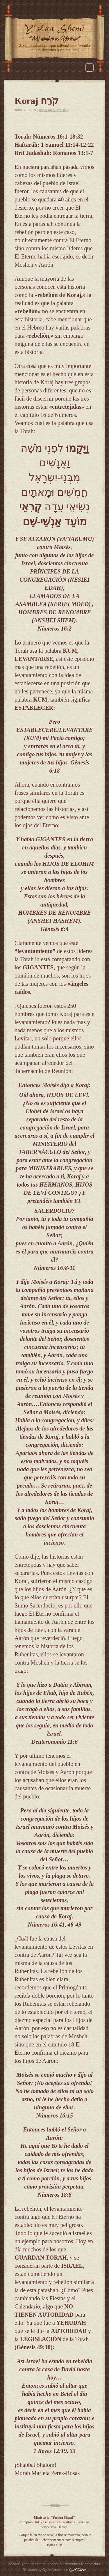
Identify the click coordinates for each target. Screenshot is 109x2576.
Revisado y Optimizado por (55, 2570)
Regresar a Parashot (54, 110)
